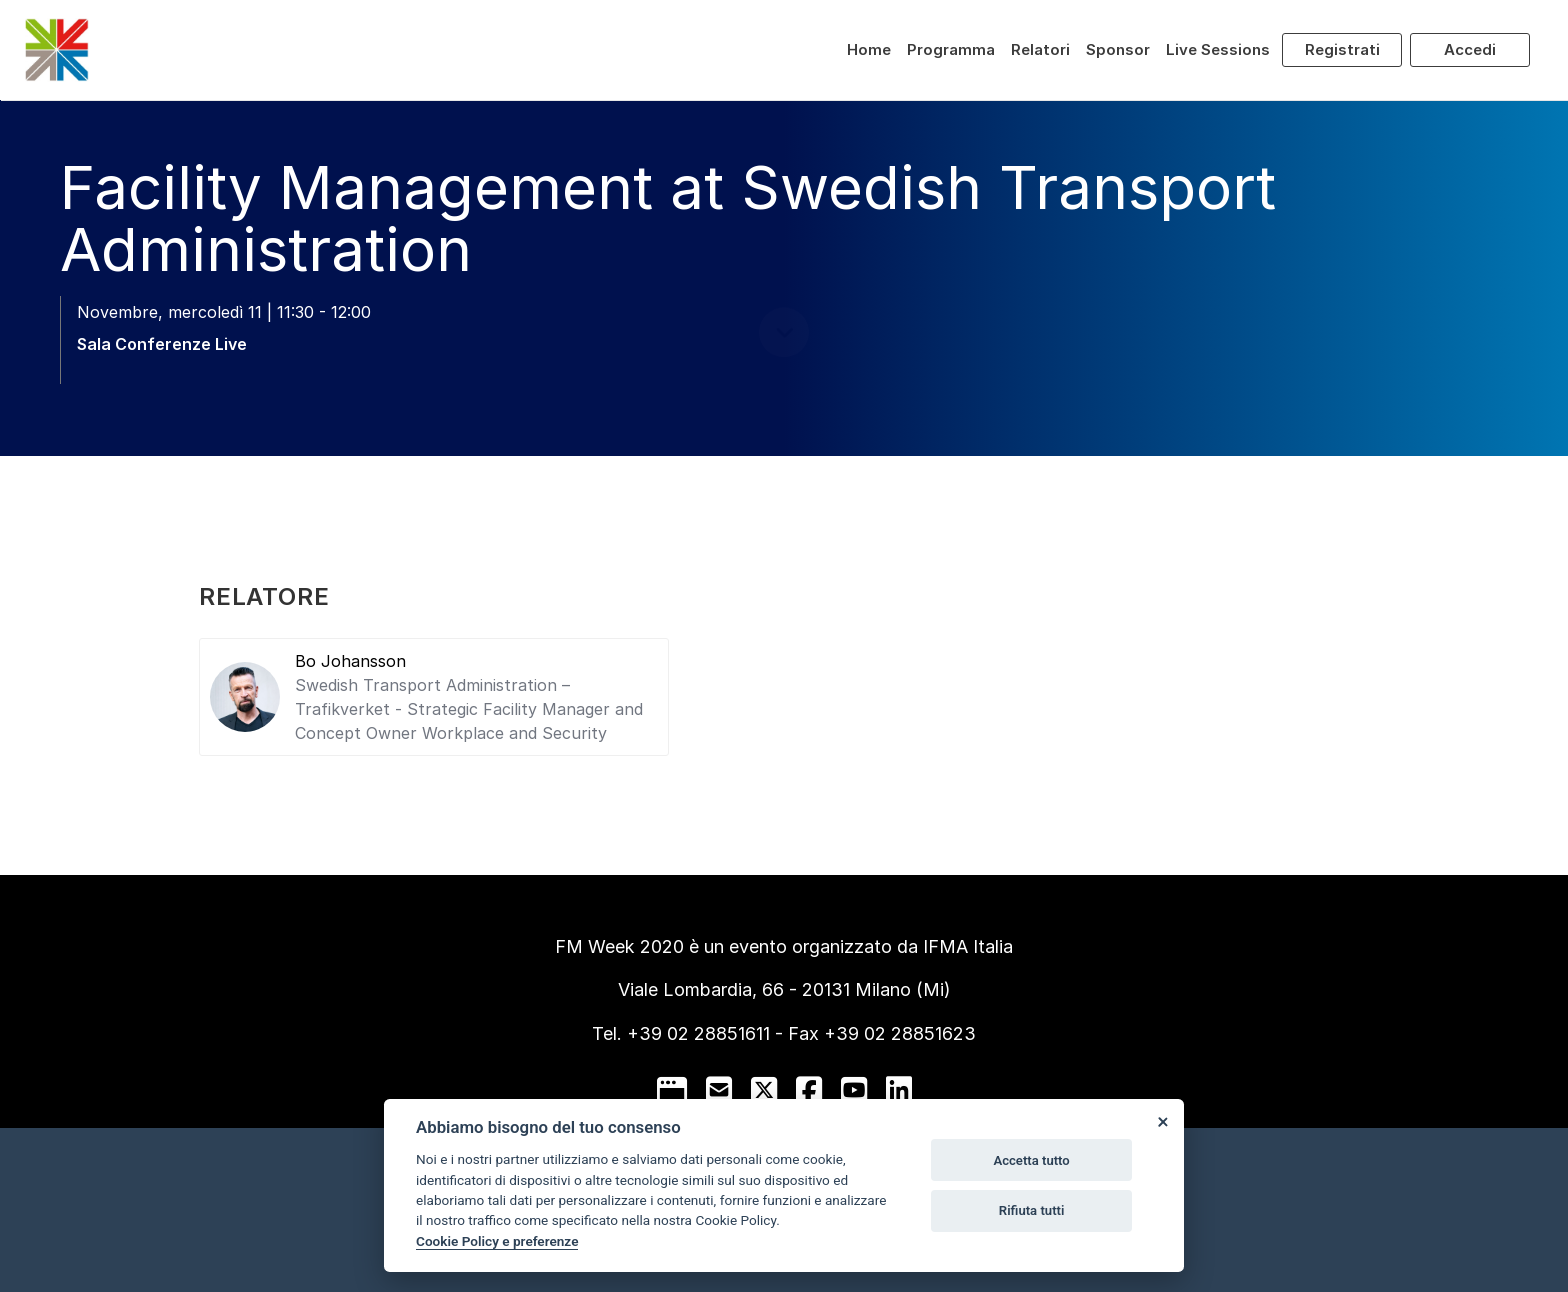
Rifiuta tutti (1032, 1210)
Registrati (1342, 49)
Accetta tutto (1031, 1160)
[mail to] (719, 1090)
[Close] (1162, 1121)
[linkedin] (899, 1090)
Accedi (1470, 49)
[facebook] (809, 1090)
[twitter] (764, 1090)
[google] (672, 1090)
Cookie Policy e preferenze (497, 1241)
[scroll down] (784, 401)
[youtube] (854, 1090)
